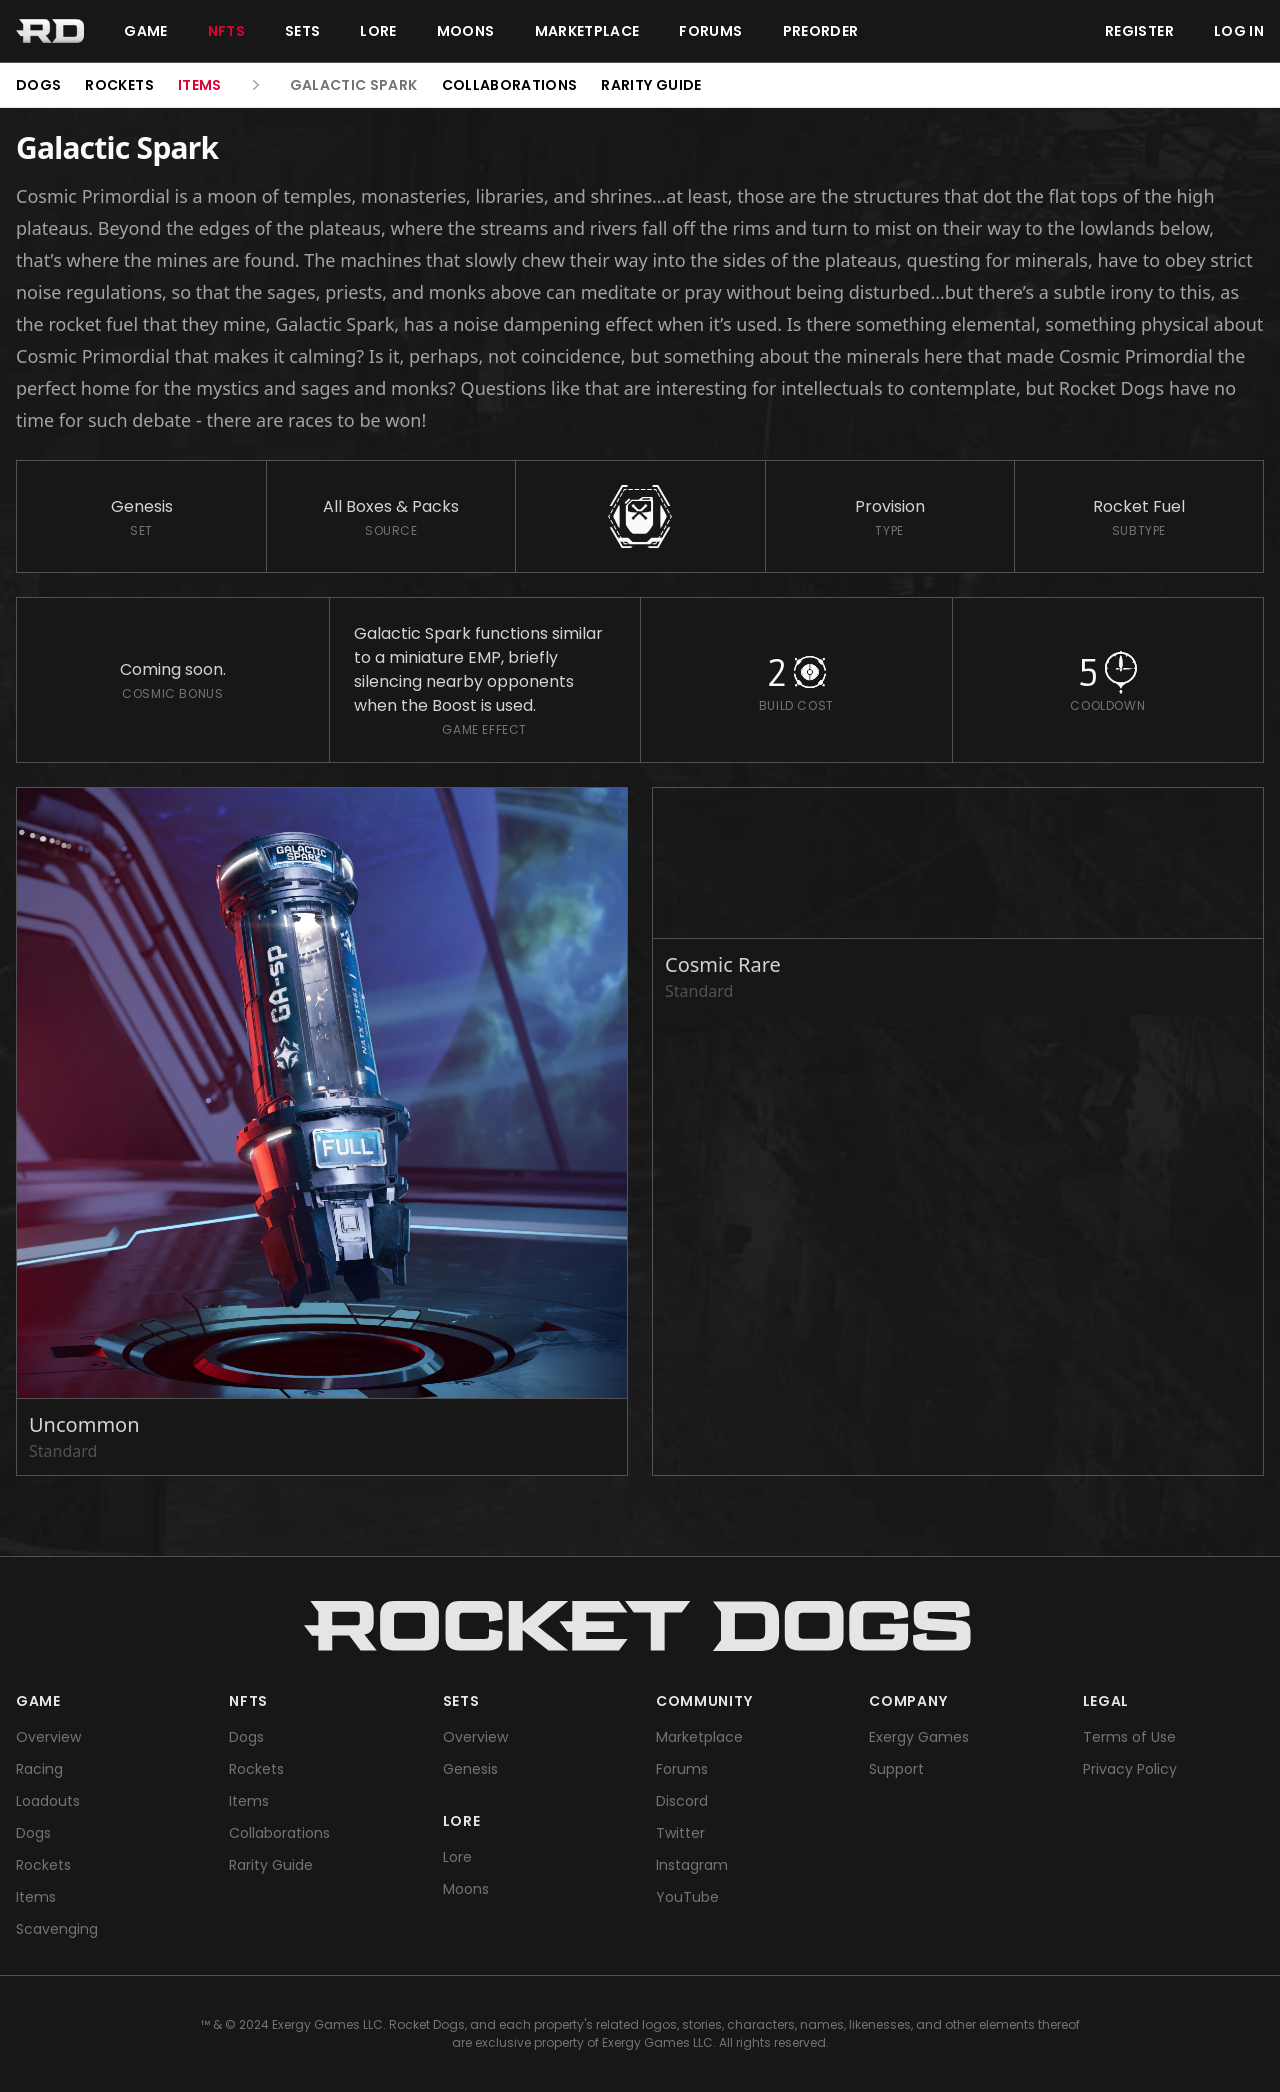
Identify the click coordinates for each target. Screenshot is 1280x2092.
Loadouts (48, 1801)
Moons (466, 31)
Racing (39, 1769)
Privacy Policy (1130, 1769)
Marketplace (587, 31)
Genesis (470, 1769)
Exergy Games (919, 1737)
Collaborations (510, 85)
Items (200, 85)
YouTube (687, 1897)
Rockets (119, 85)
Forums (710, 31)
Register (1139, 31)
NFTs (226, 31)
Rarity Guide (651, 85)
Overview (48, 1737)
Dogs (38, 85)
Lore (378, 31)
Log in (1239, 31)
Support (896, 1769)
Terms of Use (1129, 1737)
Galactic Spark (354, 85)
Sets (302, 31)
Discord (682, 1801)
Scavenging (57, 1929)
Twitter (680, 1833)
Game (145, 31)
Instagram (692, 1865)
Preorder (821, 31)
